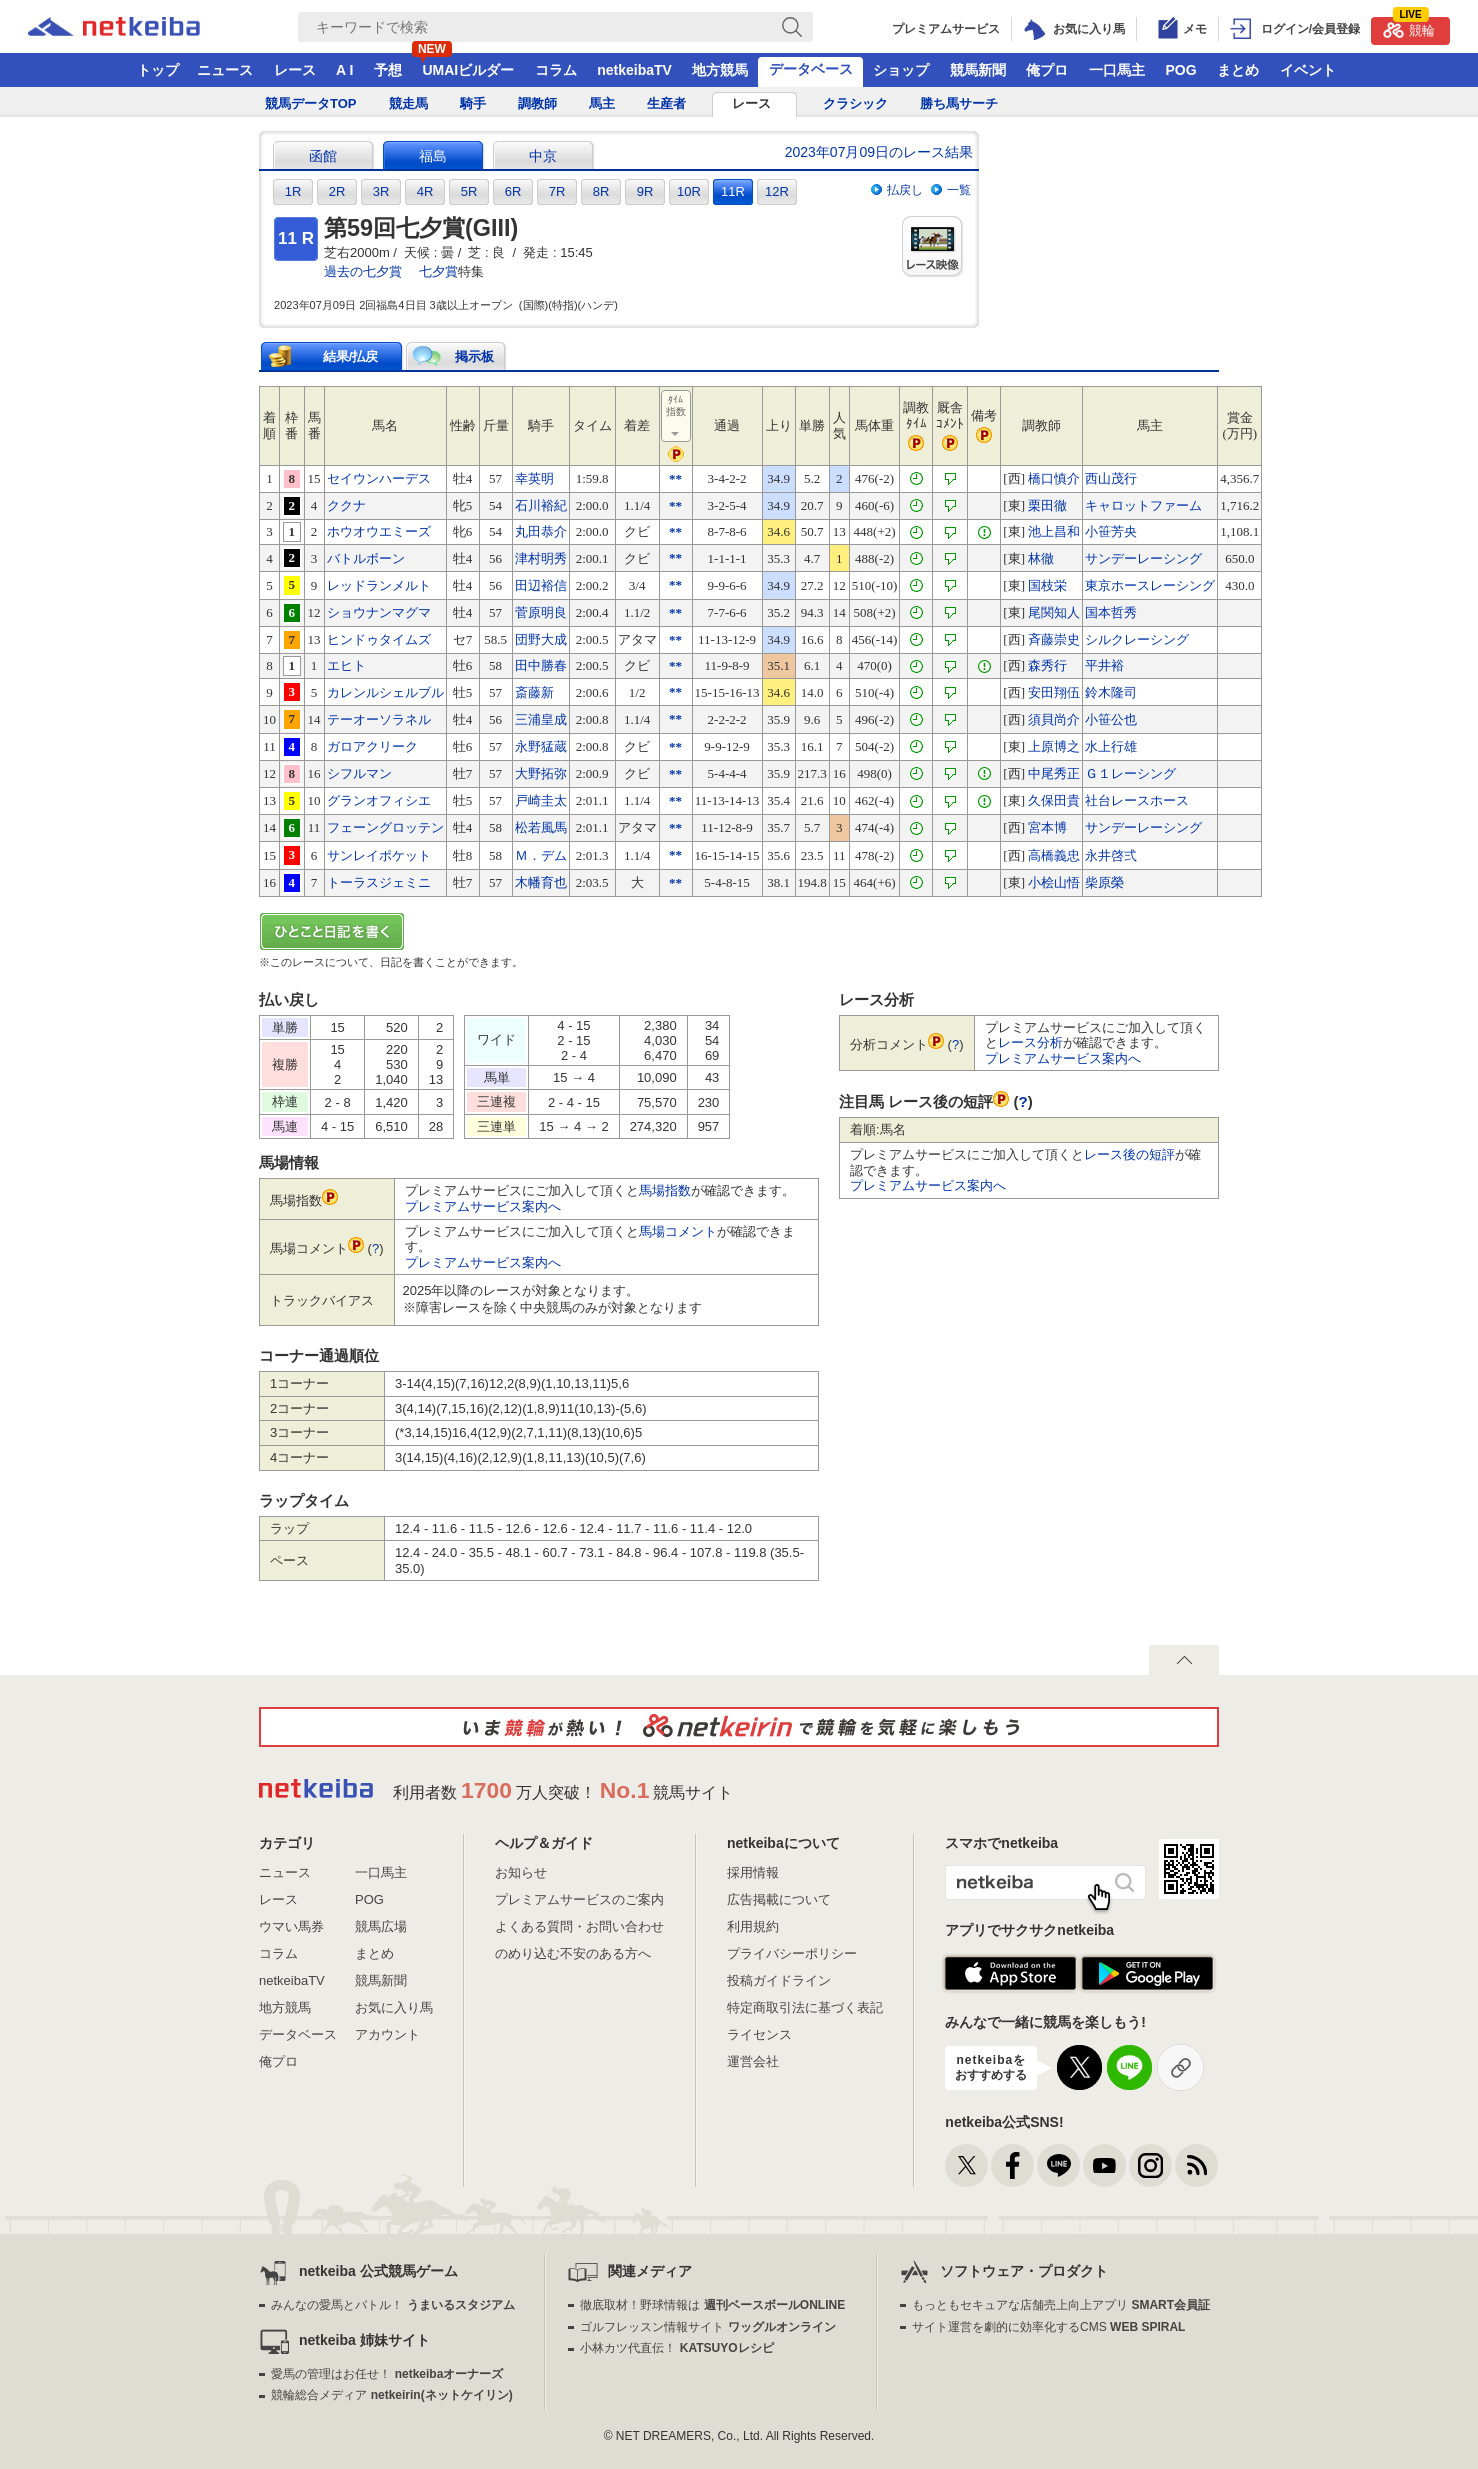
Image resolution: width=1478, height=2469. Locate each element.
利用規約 (753, 1926)
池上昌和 (1054, 531)
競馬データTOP (311, 103)
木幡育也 (541, 882)
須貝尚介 (1054, 719)
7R (557, 191)
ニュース (225, 70)
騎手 (473, 103)
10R (689, 191)
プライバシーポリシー (792, 1953)
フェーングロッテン (385, 827)
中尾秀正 (1054, 773)
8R (601, 191)
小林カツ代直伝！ (676, 2348)
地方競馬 (720, 70)
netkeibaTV (634, 70)
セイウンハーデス (379, 478)
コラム (556, 70)
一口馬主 (1117, 70)
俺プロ (1047, 70)
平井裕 (1104, 665)
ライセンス (759, 2034)
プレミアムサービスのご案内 (579, 1899)
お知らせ (521, 1872)
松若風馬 (541, 827)
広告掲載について (779, 1899)
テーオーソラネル (379, 719)
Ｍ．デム (541, 855)
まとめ (1238, 70)
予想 (388, 70)
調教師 (537, 103)
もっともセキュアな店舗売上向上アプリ (1061, 2305)
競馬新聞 (978, 70)
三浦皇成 (541, 719)
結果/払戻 (351, 356)
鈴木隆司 (1111, 692)
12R (777, 191)
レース (295, 70)
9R (645, 191)
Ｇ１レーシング (1130, 773)
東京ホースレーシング (1150, 585)
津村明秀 (541, 558)
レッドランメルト (379, 585)
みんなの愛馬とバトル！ (392, 2305)
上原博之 (1054, 746)
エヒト (346, 665)
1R (293, 191)
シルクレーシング (1137, 639)
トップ (158, 70)
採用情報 (753, 1872)
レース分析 (1030, 1042)
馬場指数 (665, 1190)
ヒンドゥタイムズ (379, 639)
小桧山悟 (1054, 882)
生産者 (666, 103)
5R (469, 191)
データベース (811, 69)
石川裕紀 (541, 505)
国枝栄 (1047, 585)
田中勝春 (541, 665)
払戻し (905, 190)
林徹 (1041, 558)
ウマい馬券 (291, 1926)
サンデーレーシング (1143, 558)
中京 (543, 156)
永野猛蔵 (541, 746)
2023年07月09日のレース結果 (879, 152)
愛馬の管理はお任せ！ (387, 2374)
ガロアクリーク (372, 746)
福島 (433, 156)
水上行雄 (1111, 746)
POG (1180, 70)
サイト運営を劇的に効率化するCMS (1048, 2327)
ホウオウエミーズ (379, 531)
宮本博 (1047, 827)
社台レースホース (1137, 800)
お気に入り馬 (394, 2007)
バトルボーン (366, 558)
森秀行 (1047, 665)
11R (733, 191)
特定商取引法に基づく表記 (805, 2007)
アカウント (387, 2034)
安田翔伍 (1054, 692)
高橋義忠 (1054, 855)
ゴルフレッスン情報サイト (707, 2327)
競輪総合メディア (391, 2395)
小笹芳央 (1111, 531)
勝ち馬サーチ (959, 103)
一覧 (959, 190)
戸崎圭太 (541, 800)
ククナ (346, 505)
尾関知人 (1054, 612)
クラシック (855, 103)
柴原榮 (1104, 882)
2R (337, 191)
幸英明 (534, 478)
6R (513, 191)
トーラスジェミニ (379, 882)
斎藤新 (534, 692)
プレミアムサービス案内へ (483, 1206)
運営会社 (753, 2061)
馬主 (602, 103)
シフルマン (359, 773)
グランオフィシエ (379, 800)
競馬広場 (381, 1926)
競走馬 (408, 103)
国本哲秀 (1111, 612)
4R (425, 191)
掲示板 (474, 356)
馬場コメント (678, 1231)
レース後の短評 (1129, 1154)
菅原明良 (541, 612)
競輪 (1409, 27)
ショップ (901, 70)
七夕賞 (438, 271)
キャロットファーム (1143, 505)
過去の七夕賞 (363, 271)
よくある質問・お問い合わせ (579, 1926)
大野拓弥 (541, 773)
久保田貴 (1054, 800)
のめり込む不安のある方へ (573, 1953)
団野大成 (541, 639)
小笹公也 (1111, 719)
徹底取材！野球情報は (712, 2305)
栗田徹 (1047, 505)
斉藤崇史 (1054, 639)
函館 (323, 156)
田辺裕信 (541, 585)
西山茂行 (1111, 478)
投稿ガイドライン (779, 1980)
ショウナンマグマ (379, 612)
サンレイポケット (379, 855)
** (675, 478)
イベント (1308, 70)
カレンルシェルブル (385, 692)
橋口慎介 (1054, 478)
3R (381, 191)
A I (344, 70)
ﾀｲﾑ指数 (677, 417)
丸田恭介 (541, 531)
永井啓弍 (1111, 855)
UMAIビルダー (468, 70)
